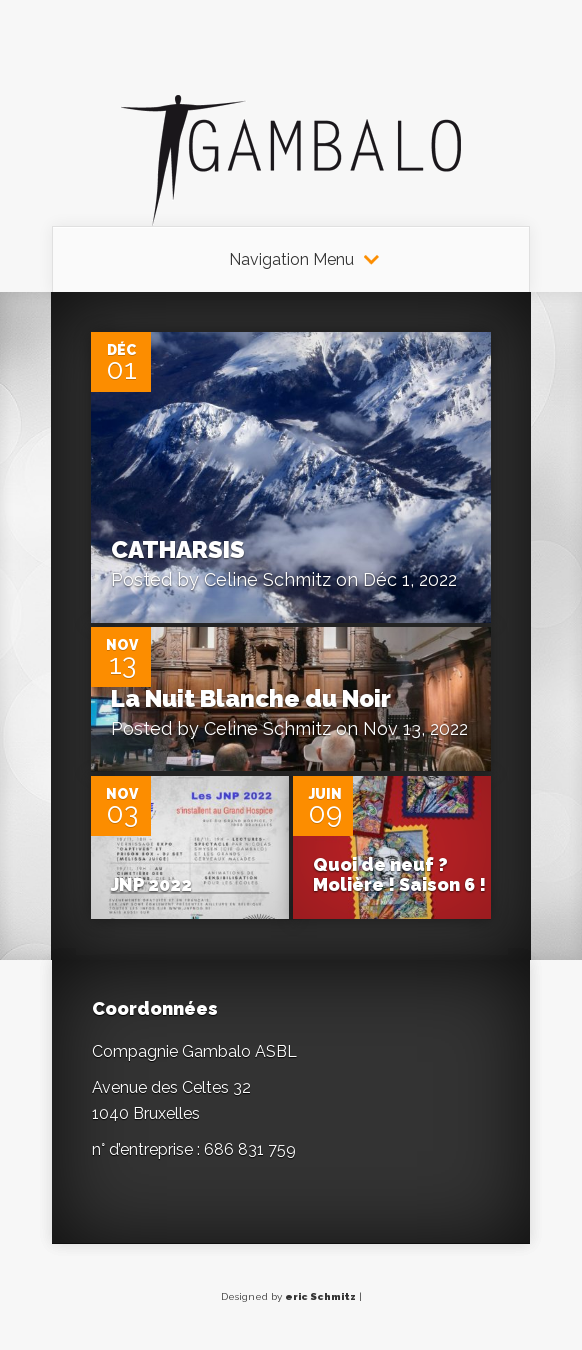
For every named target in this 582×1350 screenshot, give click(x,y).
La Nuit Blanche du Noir (251, 698)
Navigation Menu (291, 260)
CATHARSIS (178, 549)
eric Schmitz (320, 1296)
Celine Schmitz (267, 579)
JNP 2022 (151, 884)
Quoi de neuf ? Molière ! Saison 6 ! (399, 874)
